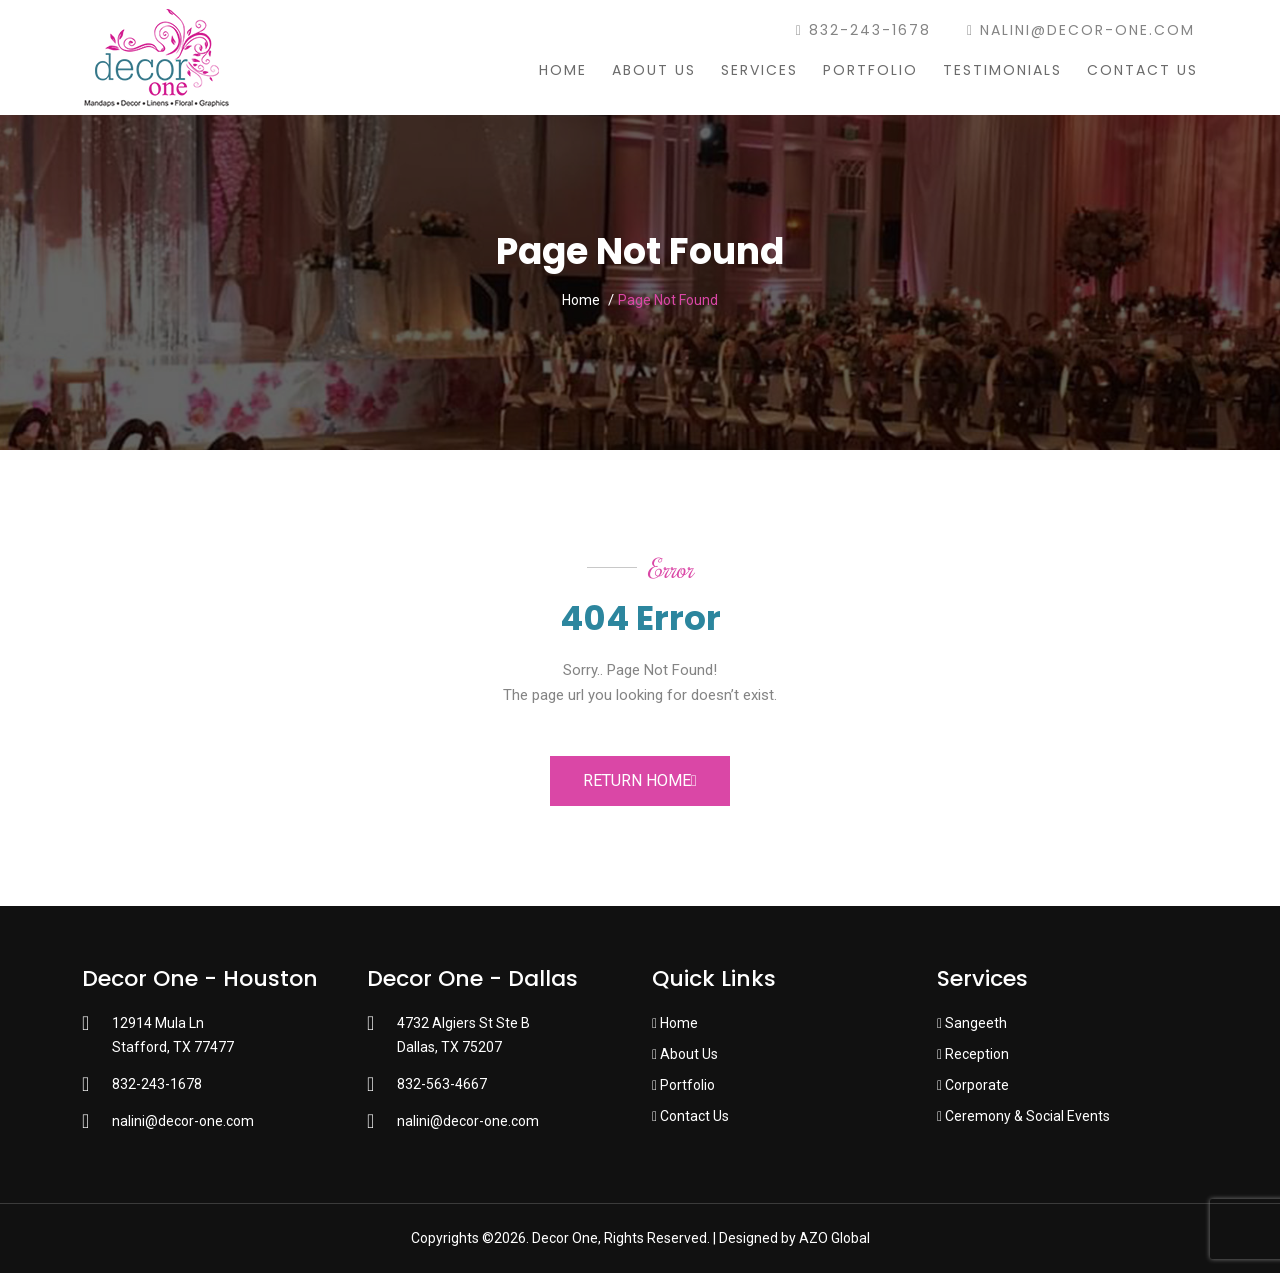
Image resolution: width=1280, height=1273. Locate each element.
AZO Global (834, 1238)
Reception (973, 1054)
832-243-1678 (863, 30)
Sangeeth (972, 1023)
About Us (654, 70)
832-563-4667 (442, 1084)
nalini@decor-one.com (1081, 30)
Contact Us (1142, 70)
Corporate (973, 1085)
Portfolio (870, 70)
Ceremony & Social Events (1023, 1116)
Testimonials (1002, 70)
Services (759, 70)
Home (563, 70)
